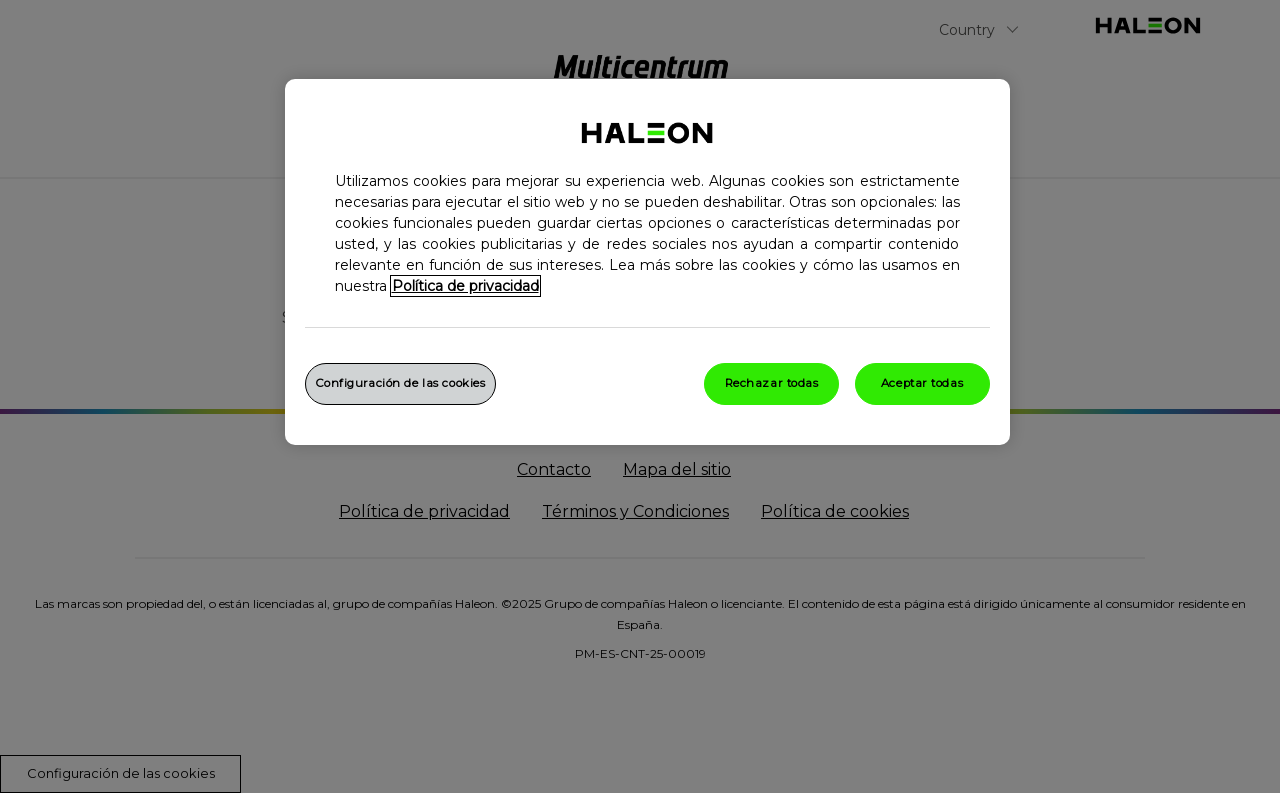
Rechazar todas (772, 383)
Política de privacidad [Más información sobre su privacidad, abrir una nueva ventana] (465, 286)
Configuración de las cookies (401, 383)
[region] (647, 262)
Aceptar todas (922, 383)
